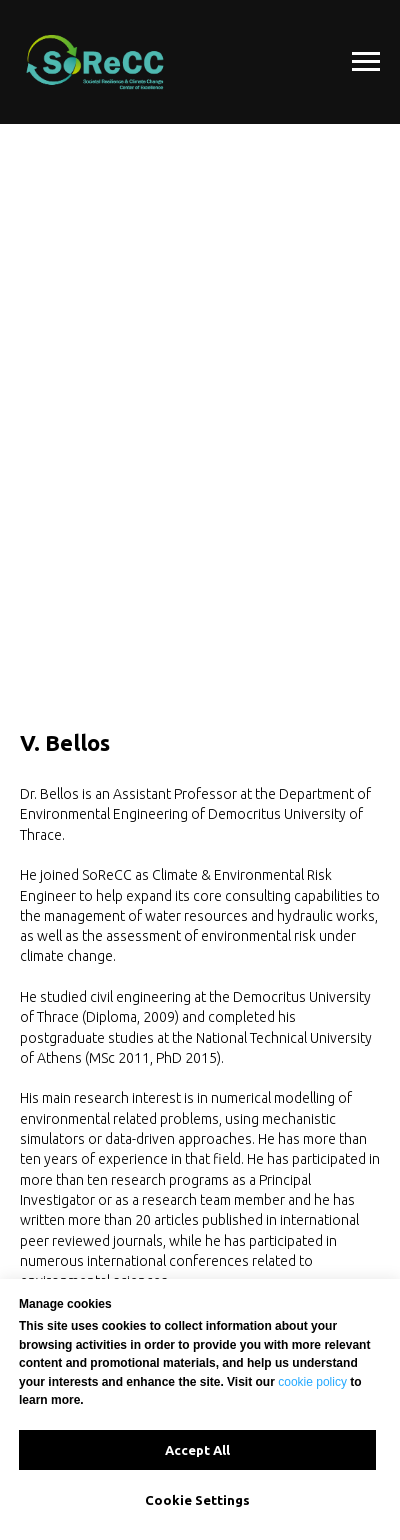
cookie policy (312, 1382)
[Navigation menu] (366, 62)
